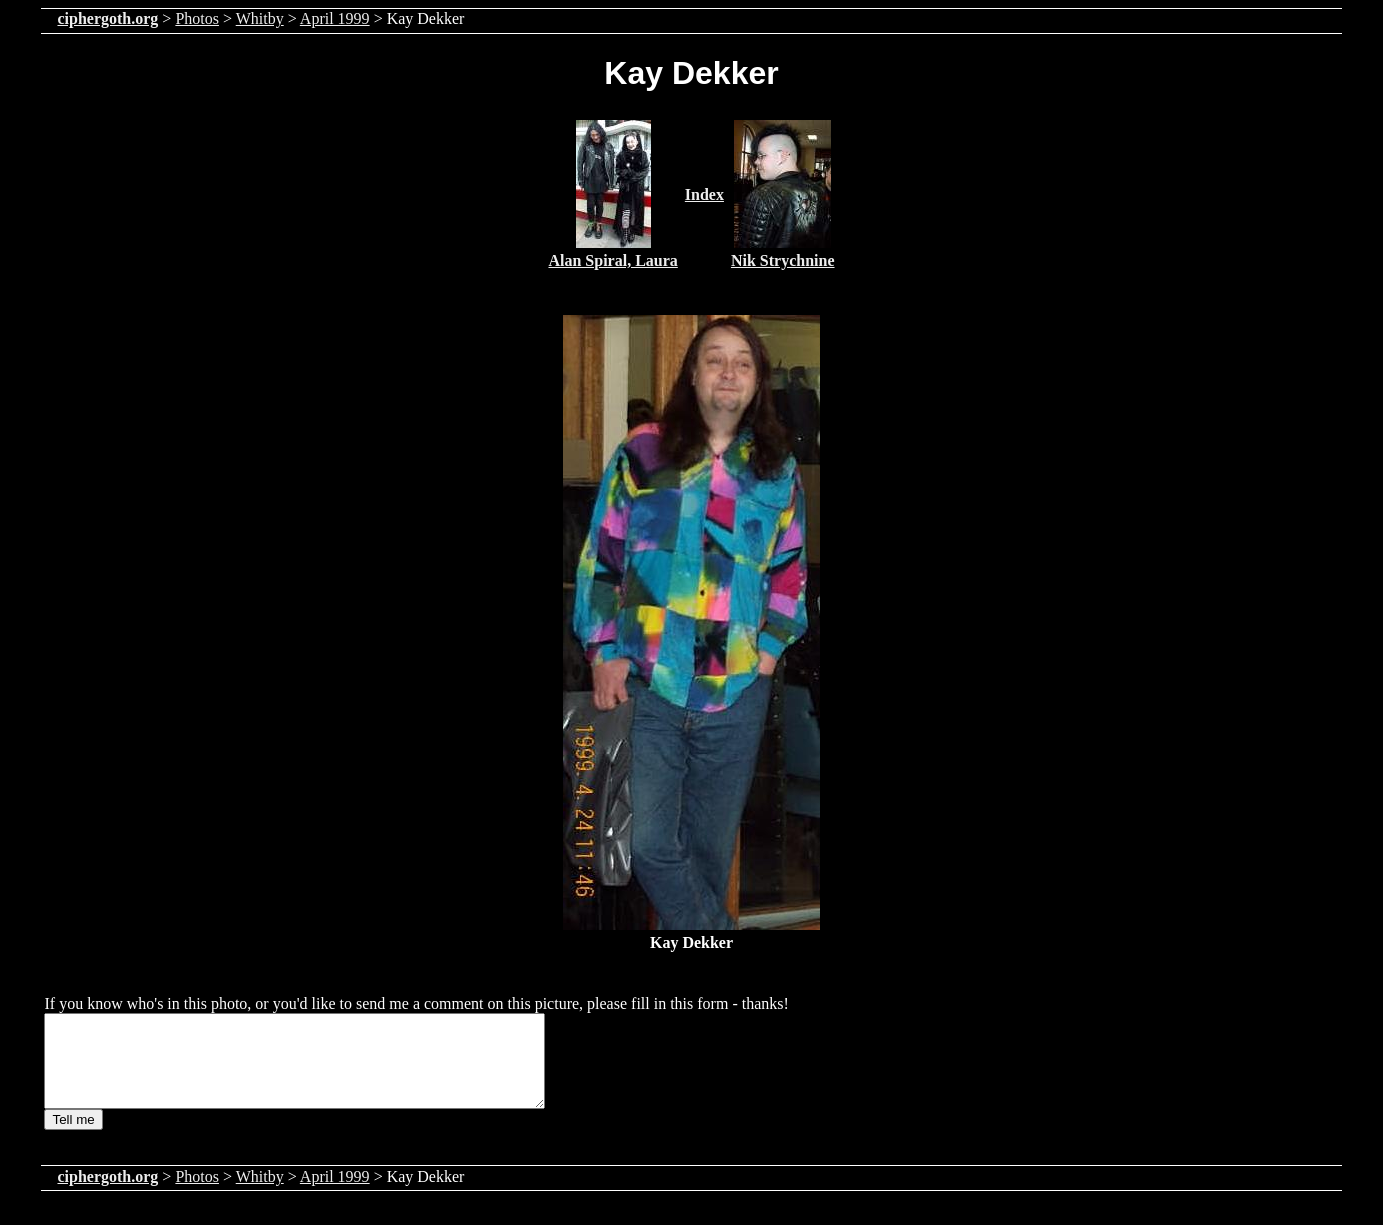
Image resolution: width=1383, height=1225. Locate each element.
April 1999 (335, 18)
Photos (197, 18)
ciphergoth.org (107, 18)
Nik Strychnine (783, 260)
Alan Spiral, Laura (612, 260)
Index (704, 194)
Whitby (260, 18)
